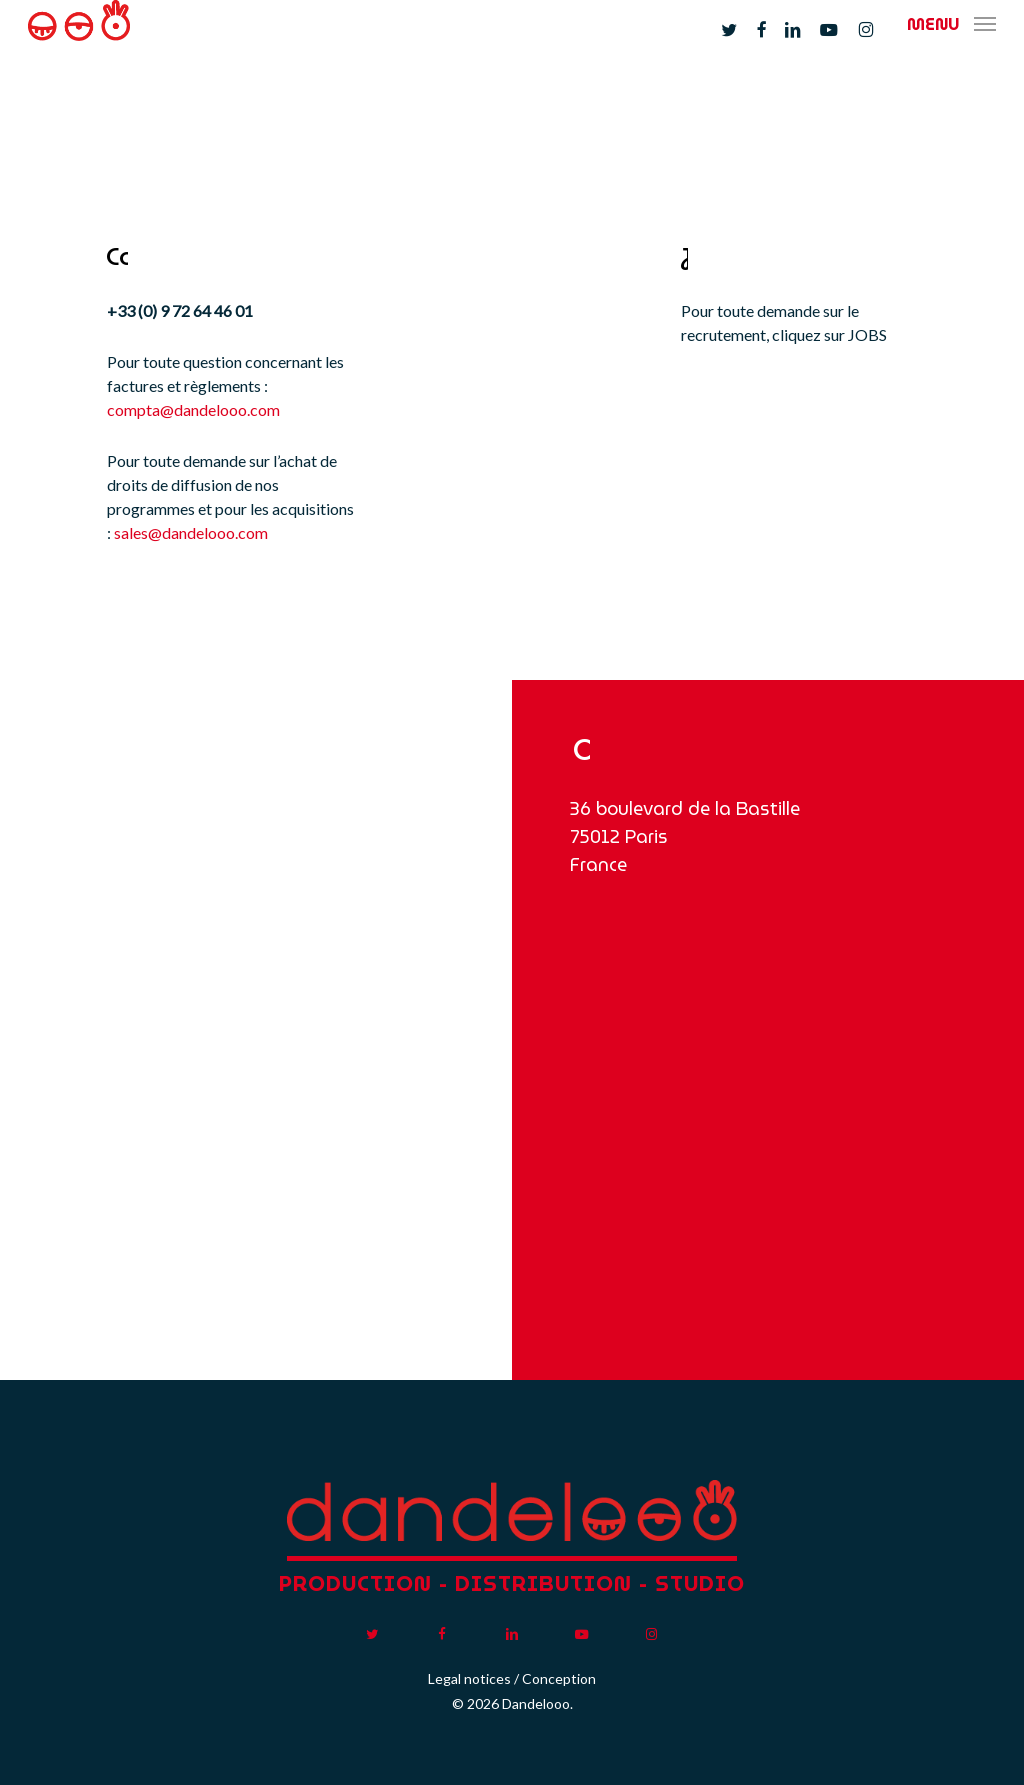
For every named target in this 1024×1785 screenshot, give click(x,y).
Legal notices (469, 1678)
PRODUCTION (355, 1583)
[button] (951, 45)
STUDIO (700, 1583)
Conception (559, 1678)
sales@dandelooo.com (191, 532)
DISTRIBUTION (543, 1583)
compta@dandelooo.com (193, 409)
